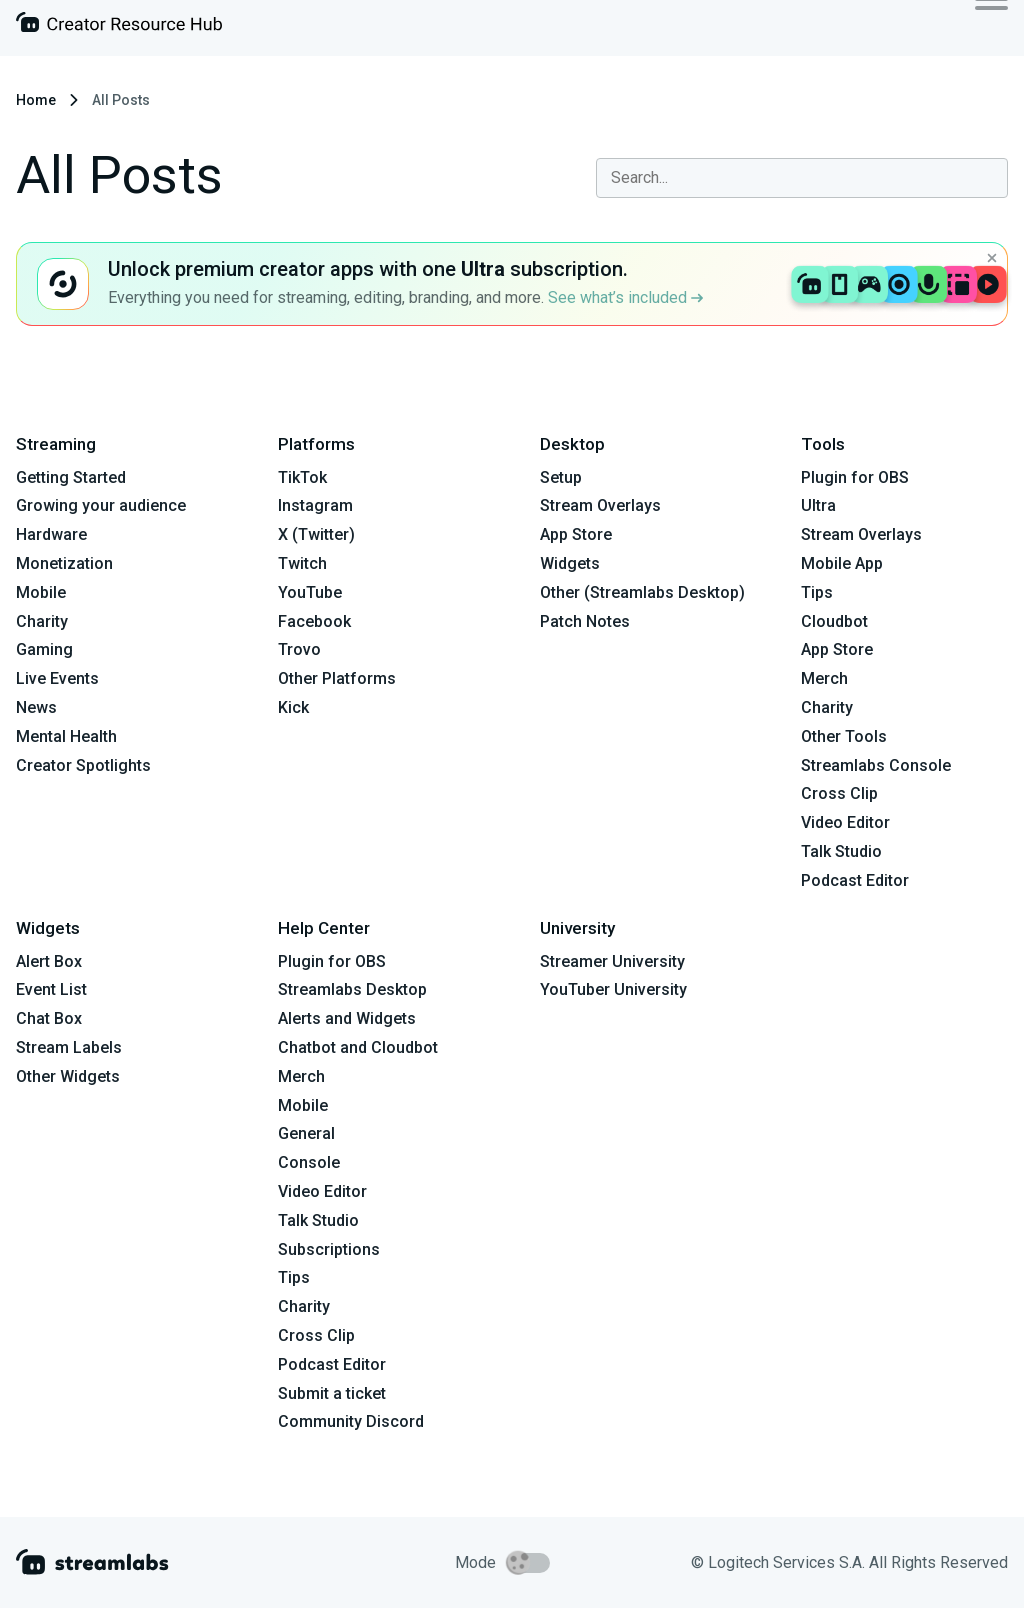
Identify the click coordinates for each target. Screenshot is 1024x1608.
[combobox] (802, 178)
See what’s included (625, 297)
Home (36, 100)
